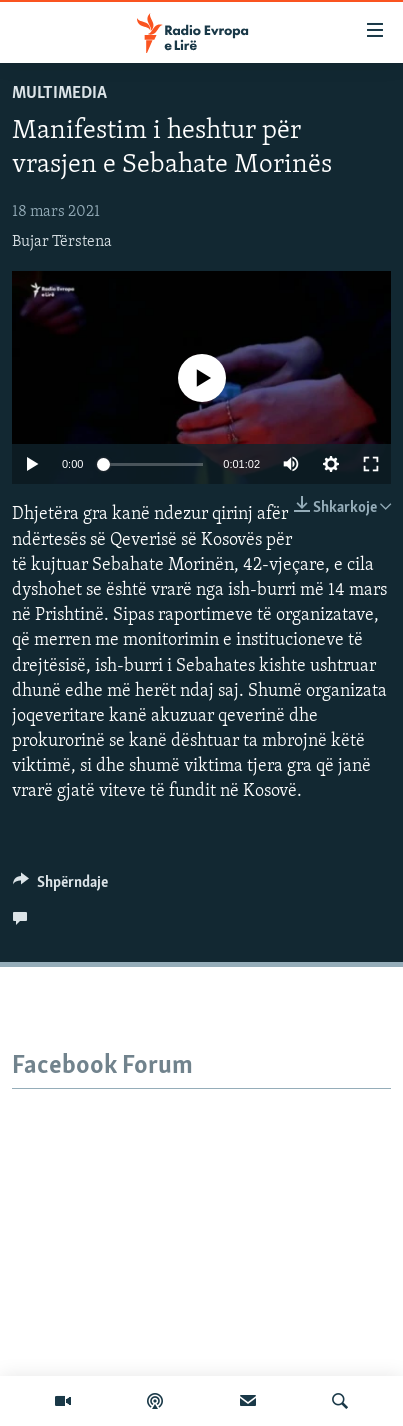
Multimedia (59, 93)
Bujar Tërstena (62, 242)
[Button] (60, 887)
